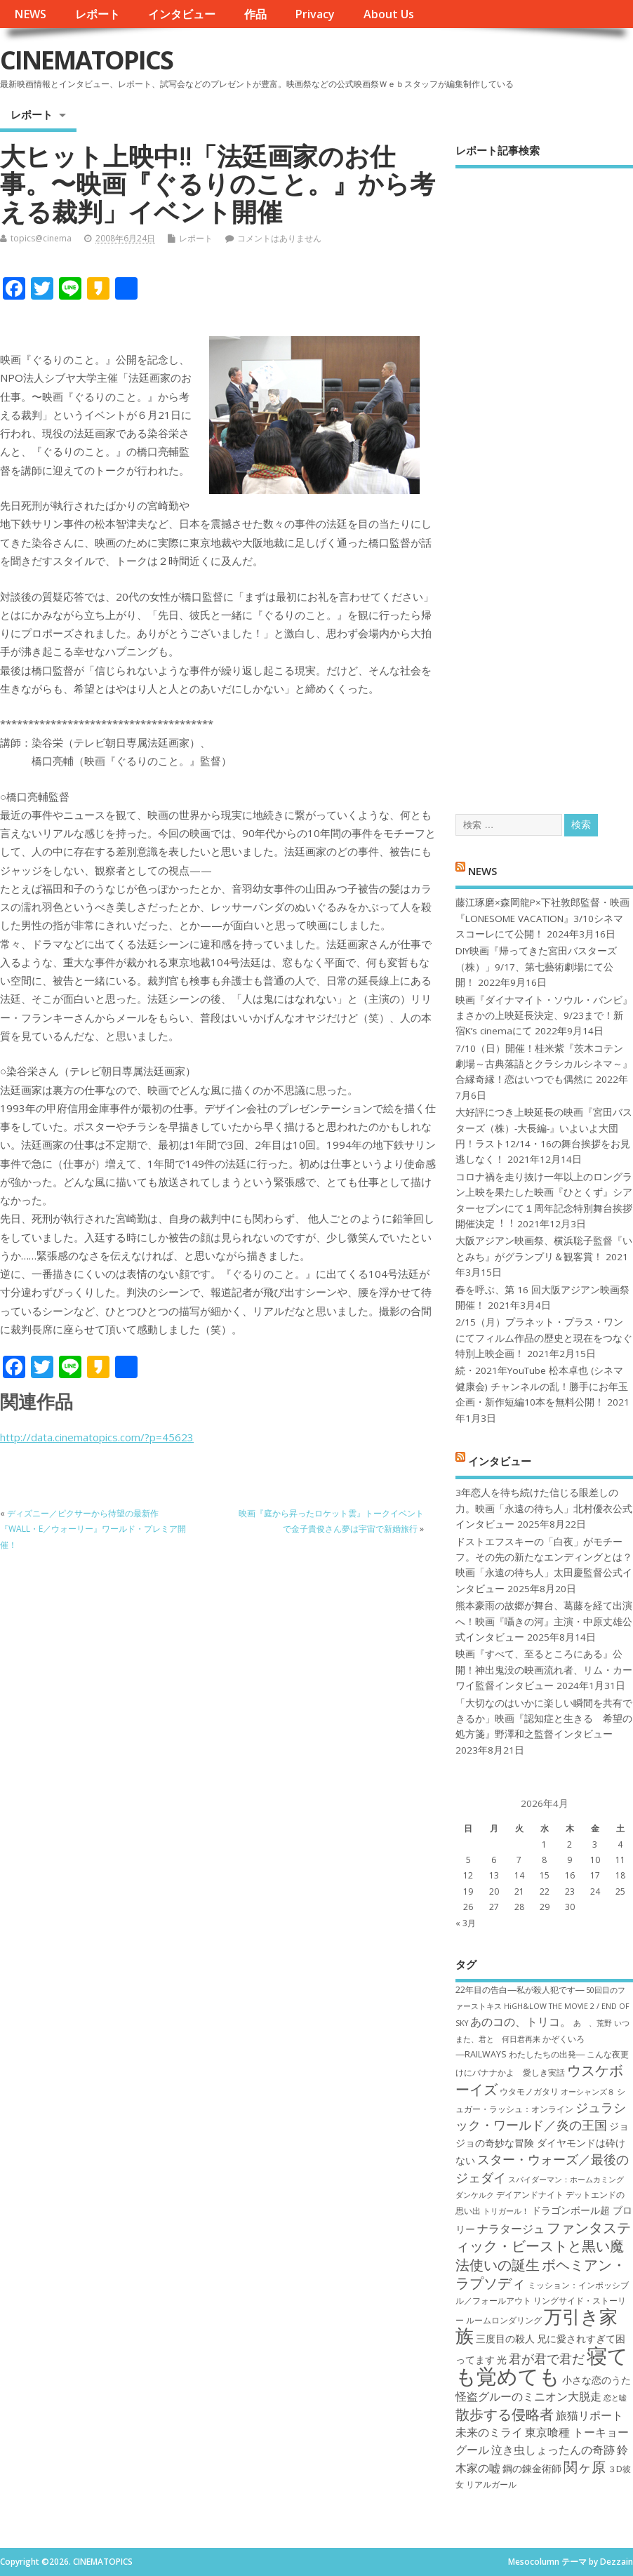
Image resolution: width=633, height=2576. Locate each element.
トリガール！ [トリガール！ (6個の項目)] (506, 2211)
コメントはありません (279, 238)
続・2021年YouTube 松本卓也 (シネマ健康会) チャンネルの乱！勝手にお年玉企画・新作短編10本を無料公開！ (541, 1386)
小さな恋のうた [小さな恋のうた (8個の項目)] (596, 2380)
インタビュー (181, 14)
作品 (255, 14)
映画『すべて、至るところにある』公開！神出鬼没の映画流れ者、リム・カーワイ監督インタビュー (543, 1670)
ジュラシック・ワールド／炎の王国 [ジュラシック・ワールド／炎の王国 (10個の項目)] (540, 2116)
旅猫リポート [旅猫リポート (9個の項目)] (589, 2415)
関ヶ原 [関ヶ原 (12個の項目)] (585, 2466)
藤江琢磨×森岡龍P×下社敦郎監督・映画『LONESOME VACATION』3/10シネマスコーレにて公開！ (542, 918)
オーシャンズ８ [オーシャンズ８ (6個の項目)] (588, 2092)
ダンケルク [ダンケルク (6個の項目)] (474, 2195)
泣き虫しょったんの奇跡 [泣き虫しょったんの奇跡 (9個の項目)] (553, 2449)
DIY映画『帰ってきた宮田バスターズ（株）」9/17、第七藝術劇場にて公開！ (536, 967)
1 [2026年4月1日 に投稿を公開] (544, 1844)
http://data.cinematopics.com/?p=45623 (97, 1437)
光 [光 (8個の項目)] (502, 2359)
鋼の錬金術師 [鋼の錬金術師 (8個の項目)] (531, 2468)
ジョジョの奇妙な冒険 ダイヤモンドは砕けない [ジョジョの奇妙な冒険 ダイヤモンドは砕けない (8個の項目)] (542, 2143)
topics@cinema (41, 238)
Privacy (315, 14)
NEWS (30, 14)
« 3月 (465, 1923)
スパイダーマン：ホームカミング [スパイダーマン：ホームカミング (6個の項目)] (566, 2179)
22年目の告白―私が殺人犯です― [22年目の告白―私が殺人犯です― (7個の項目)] (519, 1990)
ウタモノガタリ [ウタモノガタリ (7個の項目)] (529, 2091)
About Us (389, 14)
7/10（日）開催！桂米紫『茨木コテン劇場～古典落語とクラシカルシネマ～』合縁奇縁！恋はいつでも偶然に (543, 1064)
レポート (97, 14)
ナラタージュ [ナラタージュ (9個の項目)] (511, 2228)
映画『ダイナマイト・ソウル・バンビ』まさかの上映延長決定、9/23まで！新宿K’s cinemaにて (543, 1016)
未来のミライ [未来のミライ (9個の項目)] (489, 2432)
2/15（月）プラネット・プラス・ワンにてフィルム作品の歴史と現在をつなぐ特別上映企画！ (543, 1338)
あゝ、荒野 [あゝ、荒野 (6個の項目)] (592, 2023)
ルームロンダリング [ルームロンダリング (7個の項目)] (504, 2320)
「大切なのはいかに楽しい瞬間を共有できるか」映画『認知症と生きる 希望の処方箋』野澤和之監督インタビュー (543, 1719)
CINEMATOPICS (86, 60)
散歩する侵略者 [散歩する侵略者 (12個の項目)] (504, 2414)
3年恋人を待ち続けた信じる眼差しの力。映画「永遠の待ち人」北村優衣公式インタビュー (543, 1508)
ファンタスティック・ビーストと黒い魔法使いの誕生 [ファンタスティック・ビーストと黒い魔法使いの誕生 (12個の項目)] (543, 2245)
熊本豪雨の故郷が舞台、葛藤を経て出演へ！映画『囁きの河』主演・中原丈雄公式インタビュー (543, 1621)
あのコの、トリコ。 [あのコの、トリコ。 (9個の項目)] (520, 2021)
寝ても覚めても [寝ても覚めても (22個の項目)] (541, 2366)
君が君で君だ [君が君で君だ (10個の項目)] (547, 2358)
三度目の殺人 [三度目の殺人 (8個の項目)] (505, 2338)
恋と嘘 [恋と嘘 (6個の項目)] (615, 2398)
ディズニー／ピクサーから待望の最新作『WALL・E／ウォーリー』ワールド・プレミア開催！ (93, 1529)
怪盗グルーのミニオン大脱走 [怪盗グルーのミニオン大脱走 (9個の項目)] (528, 2396)
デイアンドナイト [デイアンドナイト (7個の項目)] (530, 2195)
